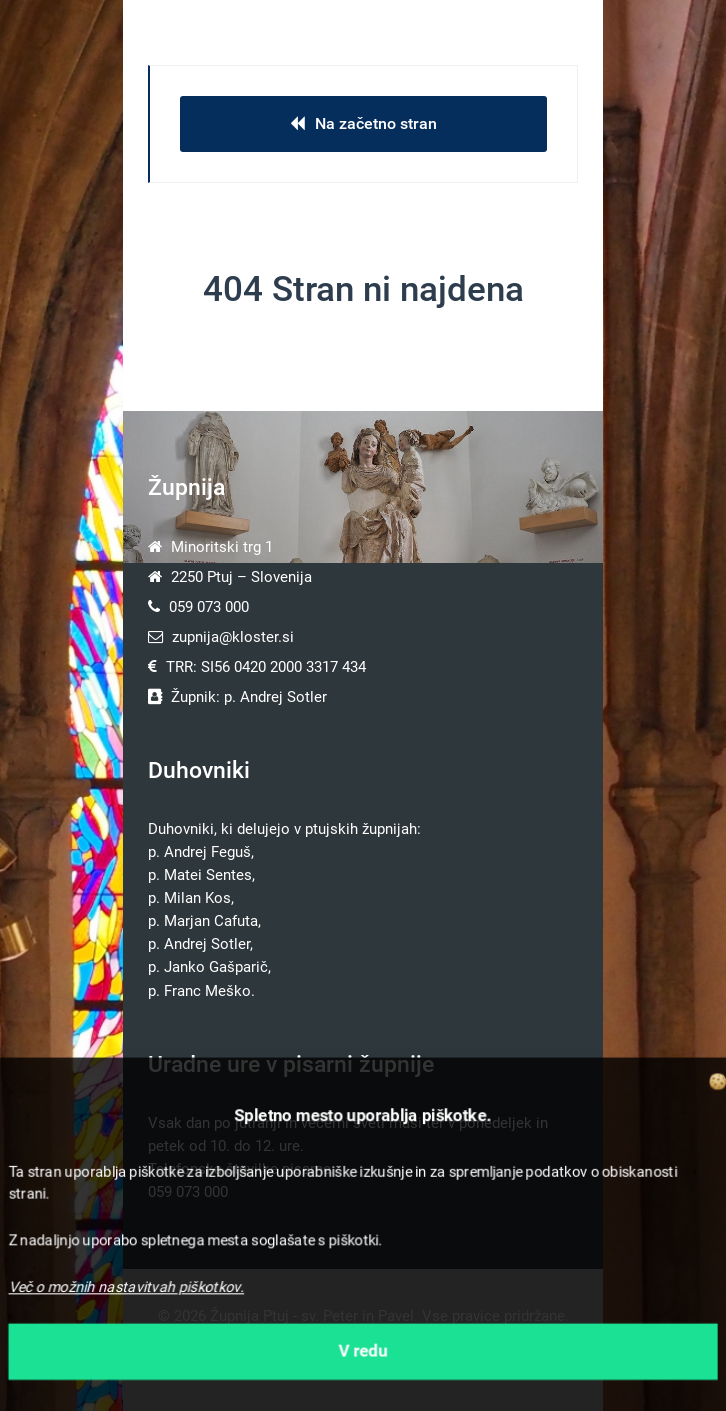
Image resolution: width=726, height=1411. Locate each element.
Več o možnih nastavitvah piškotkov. (126, 1287)
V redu (363, 1351)
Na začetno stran (363, 123)
